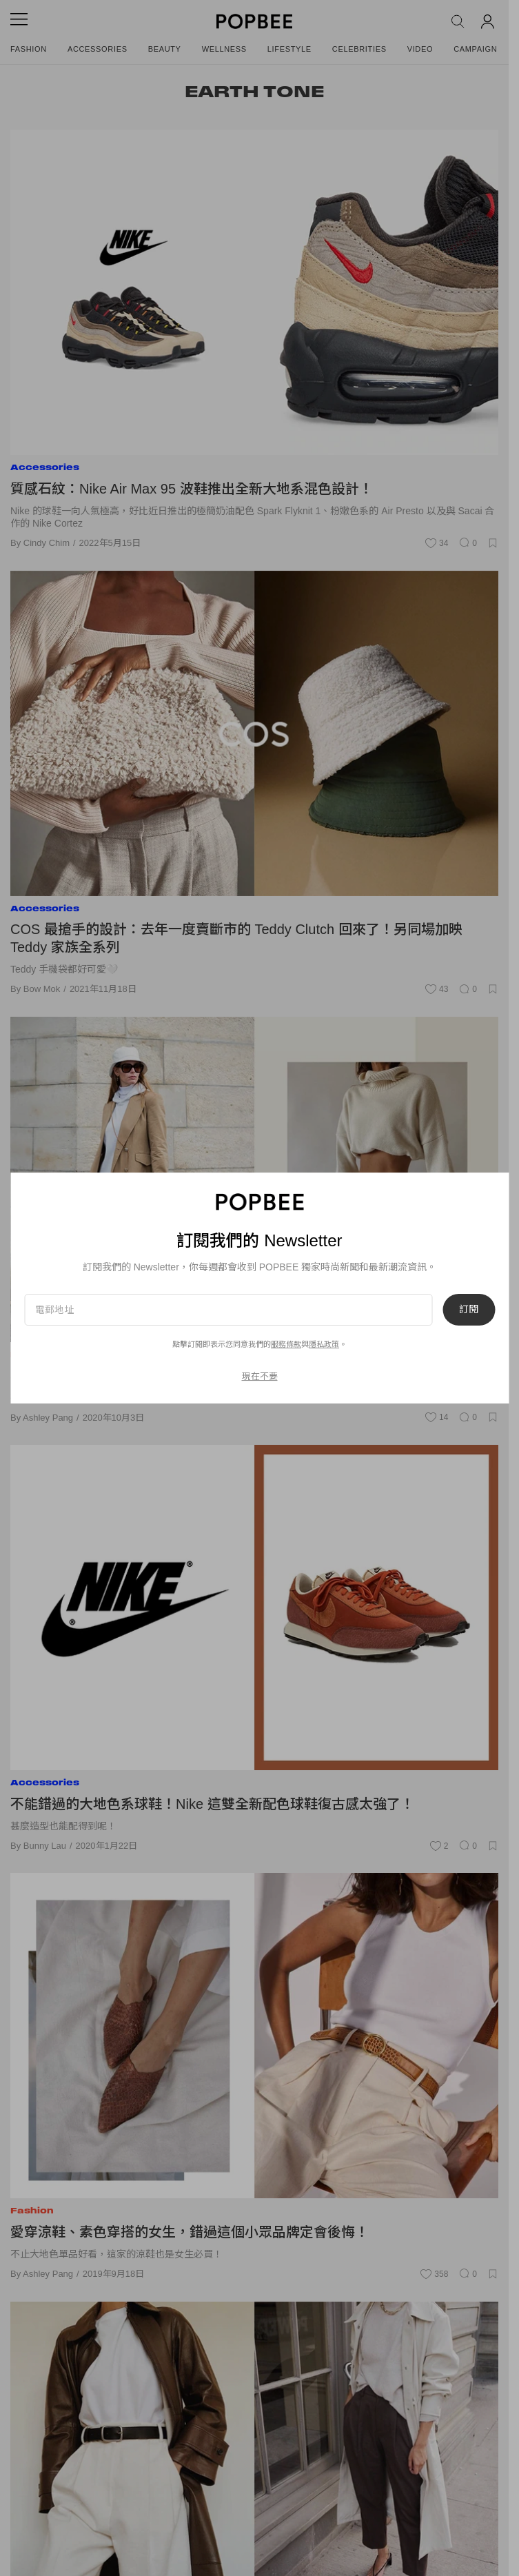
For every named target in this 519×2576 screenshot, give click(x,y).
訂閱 (468, 1309)
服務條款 (286, 1344)
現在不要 (260, 1376)
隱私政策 (324, 1344)
